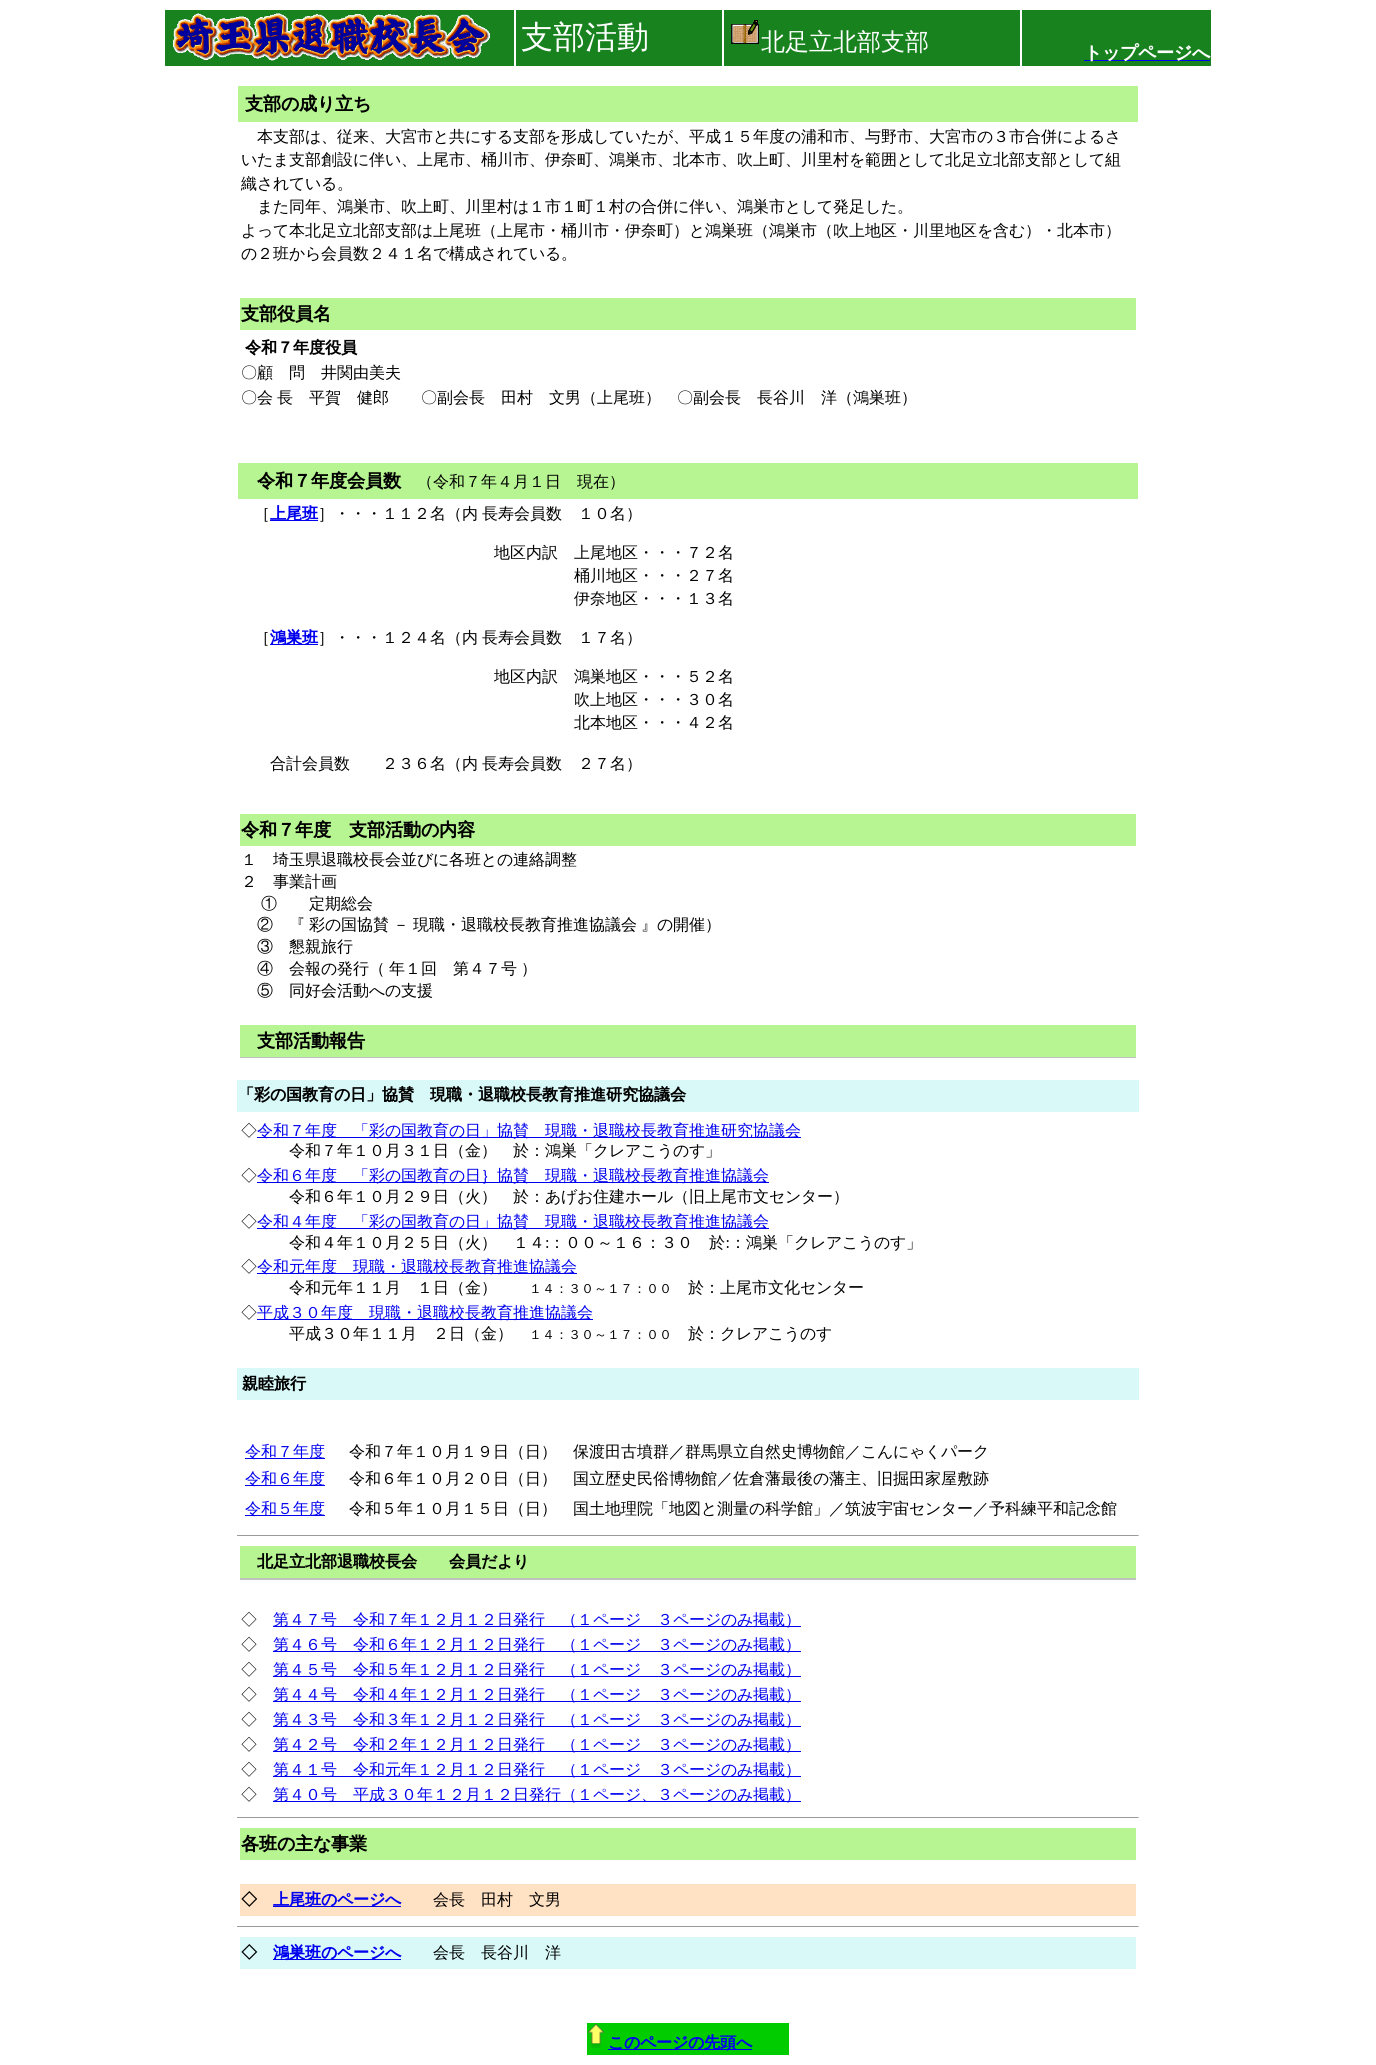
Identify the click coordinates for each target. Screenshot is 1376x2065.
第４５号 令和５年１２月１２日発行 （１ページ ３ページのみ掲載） (537, 1669)
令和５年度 (285, 1508)
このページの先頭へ (680, 2042)
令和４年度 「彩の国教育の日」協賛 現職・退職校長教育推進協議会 (513, 1221)
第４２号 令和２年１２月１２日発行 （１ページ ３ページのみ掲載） (537, 1744)
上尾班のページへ (337, 1899)
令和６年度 (285, 1478)
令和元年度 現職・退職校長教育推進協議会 (417, 1266)
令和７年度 (285, 1451)
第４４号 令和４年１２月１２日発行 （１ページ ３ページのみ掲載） (537, 1694)
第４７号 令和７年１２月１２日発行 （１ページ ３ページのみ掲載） (537, 1619)
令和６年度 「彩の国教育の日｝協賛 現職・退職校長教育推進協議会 (513, 1175)
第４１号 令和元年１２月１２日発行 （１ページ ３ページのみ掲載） (537, 1769)
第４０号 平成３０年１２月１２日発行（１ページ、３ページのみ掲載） (537, 1794)
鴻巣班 (294, 637)
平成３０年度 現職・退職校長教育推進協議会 (425, 1312)
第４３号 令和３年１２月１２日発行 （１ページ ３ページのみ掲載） (537, 1719)
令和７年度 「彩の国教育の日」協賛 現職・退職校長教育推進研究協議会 (529, 1130)
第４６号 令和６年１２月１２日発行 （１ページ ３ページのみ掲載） (537, 1644)
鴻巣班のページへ (337, 1952)
